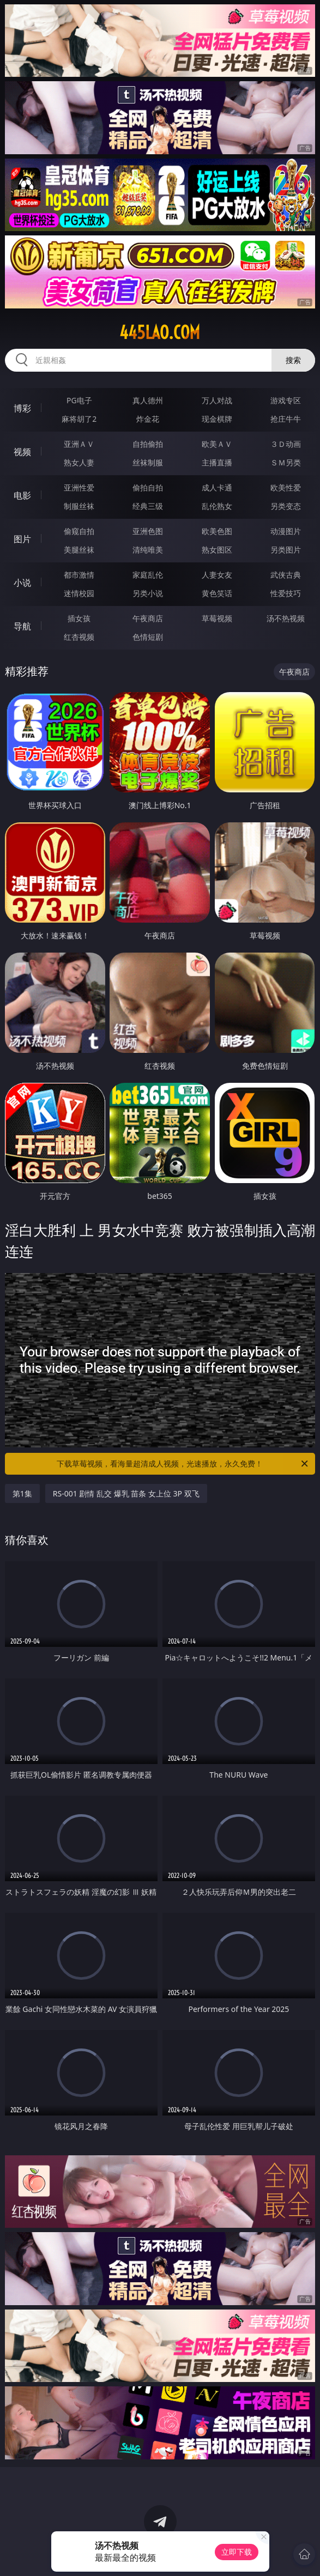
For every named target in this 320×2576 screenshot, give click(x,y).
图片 (22, 539)
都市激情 (79, 574)
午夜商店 (147, 618)
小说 (22, 583)
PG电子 (79, 400)
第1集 (22, 1493)
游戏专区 (285, 400)
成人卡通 (217, 487)
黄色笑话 (217, 593)
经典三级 (147, 506)
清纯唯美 (147, 549)
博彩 (22, 408)
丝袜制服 (147, 462)
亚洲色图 (147, 531)
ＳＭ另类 (285, 462)
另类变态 (285, 506)
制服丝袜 (79, 506)
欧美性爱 (285, 487)
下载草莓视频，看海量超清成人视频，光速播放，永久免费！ (183, 1463)
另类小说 (147, 593)
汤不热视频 (286, 618)
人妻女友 (217, 574)
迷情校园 (79, 593)
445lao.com (159, 332)
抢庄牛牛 (285, 419)
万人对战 (217, 400)
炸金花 (147, 419)
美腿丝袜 (79, 549)
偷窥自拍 (79, 531)
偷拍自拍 (147, 487)
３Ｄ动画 (285, 444)
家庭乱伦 (147, 574)
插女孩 (79, 618)
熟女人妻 (79, 462)
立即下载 (236, 2552)
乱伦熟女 (217, 506)
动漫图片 (285, 531)
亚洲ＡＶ (79, 444)
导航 (22, 626)
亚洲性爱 (79, 487)
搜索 (293, 360)
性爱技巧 (285, 593)
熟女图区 (217, 549)
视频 (22, 452)
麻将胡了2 (79, 419)
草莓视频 (217, 618)
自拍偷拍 (147, 444)
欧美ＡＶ (217, 444)
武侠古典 (285, 574)
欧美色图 (217, 531)
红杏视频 (79, 637)
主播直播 (217, 462)
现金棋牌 (217, 419)
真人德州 (147, 400)
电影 (22, 495)
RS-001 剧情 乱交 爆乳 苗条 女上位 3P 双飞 (126, 1493)
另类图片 (285, 549)
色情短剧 (147, 637)
